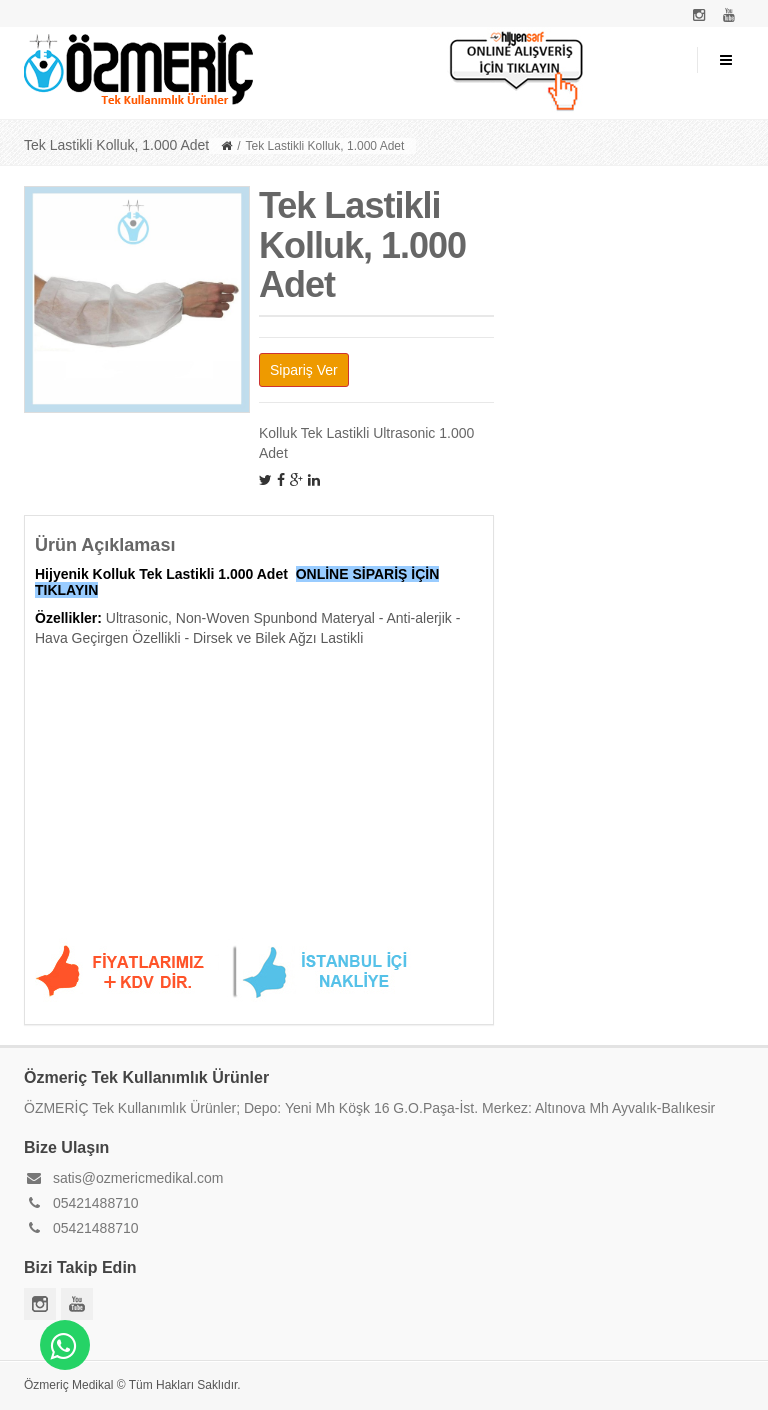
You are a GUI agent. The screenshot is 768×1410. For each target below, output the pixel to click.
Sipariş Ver (304, 370)
